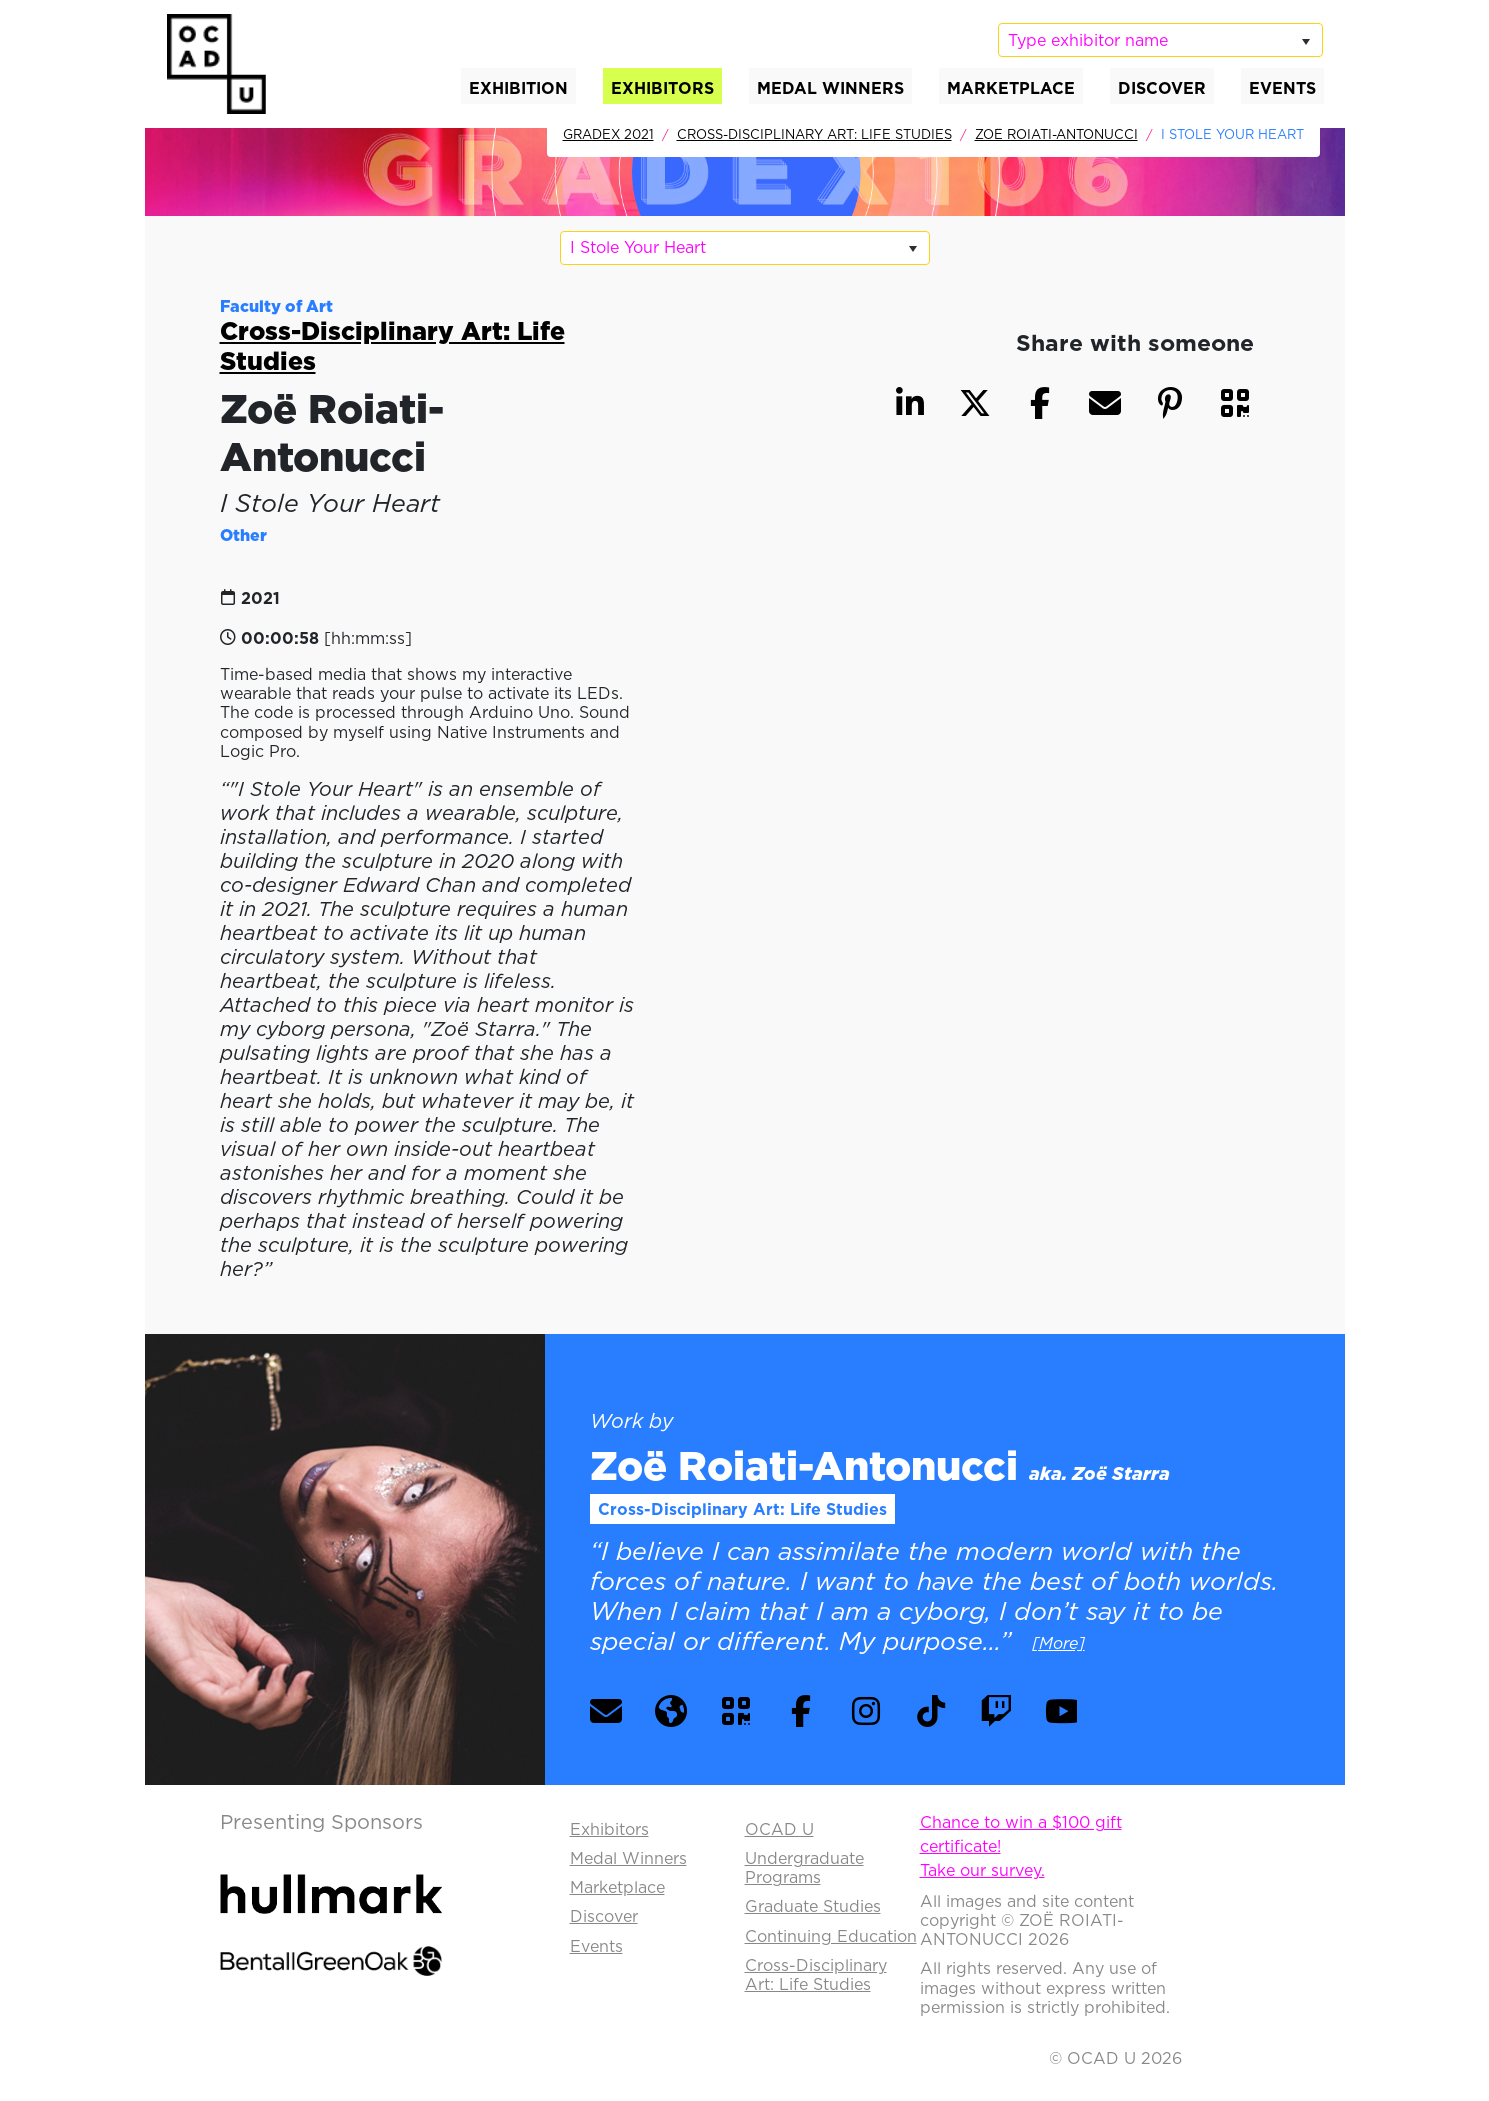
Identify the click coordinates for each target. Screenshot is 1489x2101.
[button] (1235, 403)
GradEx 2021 (608, 134)
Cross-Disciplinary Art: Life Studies (814, 134)
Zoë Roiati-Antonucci (1056, 134)
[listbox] (1160, 40)
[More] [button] (1058, 1643)
